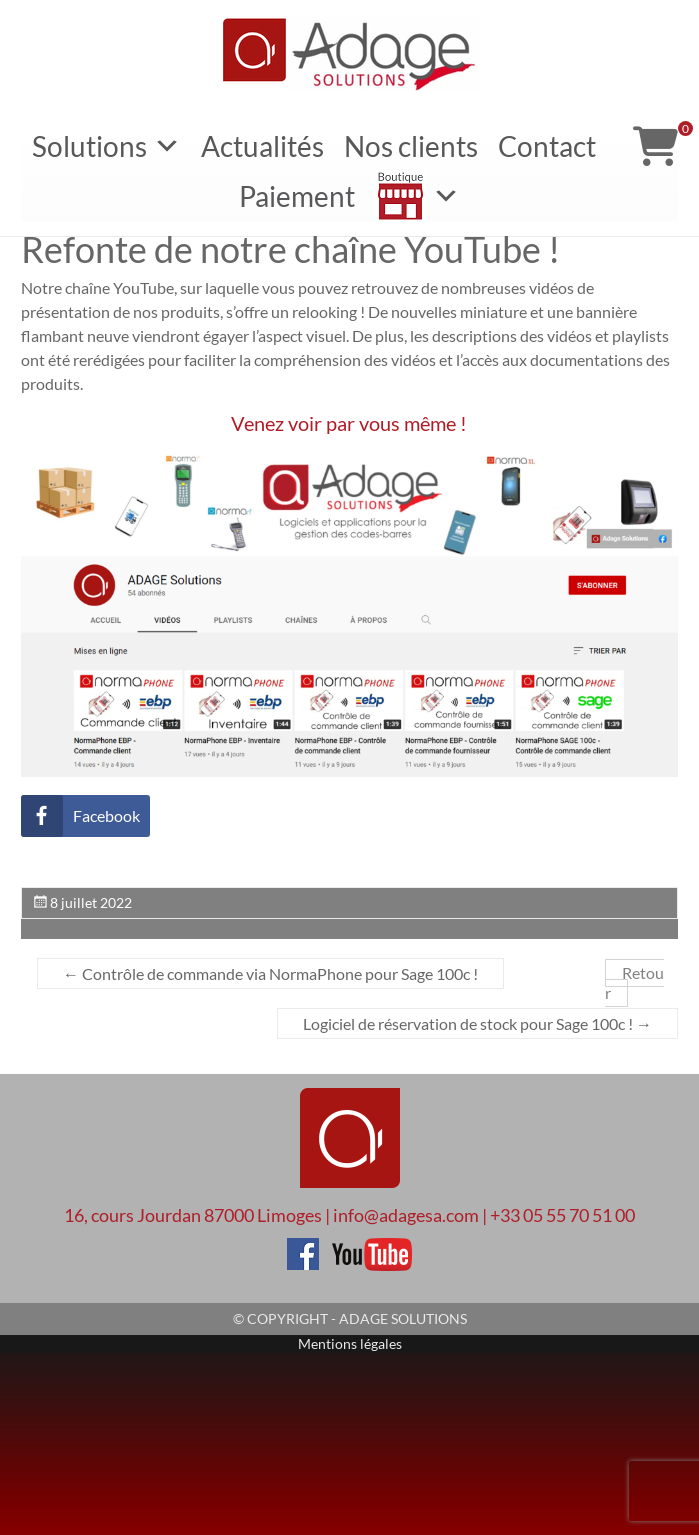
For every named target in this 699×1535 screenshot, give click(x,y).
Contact (547, 146)
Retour (634, 983)
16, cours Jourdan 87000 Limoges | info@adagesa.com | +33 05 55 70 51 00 (349, 1215)
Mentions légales (350, 1343)
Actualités (262, 146)
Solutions (106, 146)
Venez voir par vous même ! (349, 423)
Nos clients (411, 146)
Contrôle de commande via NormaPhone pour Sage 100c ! (270, 973)
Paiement (297, 196)
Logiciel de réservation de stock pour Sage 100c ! (477, 1023)
